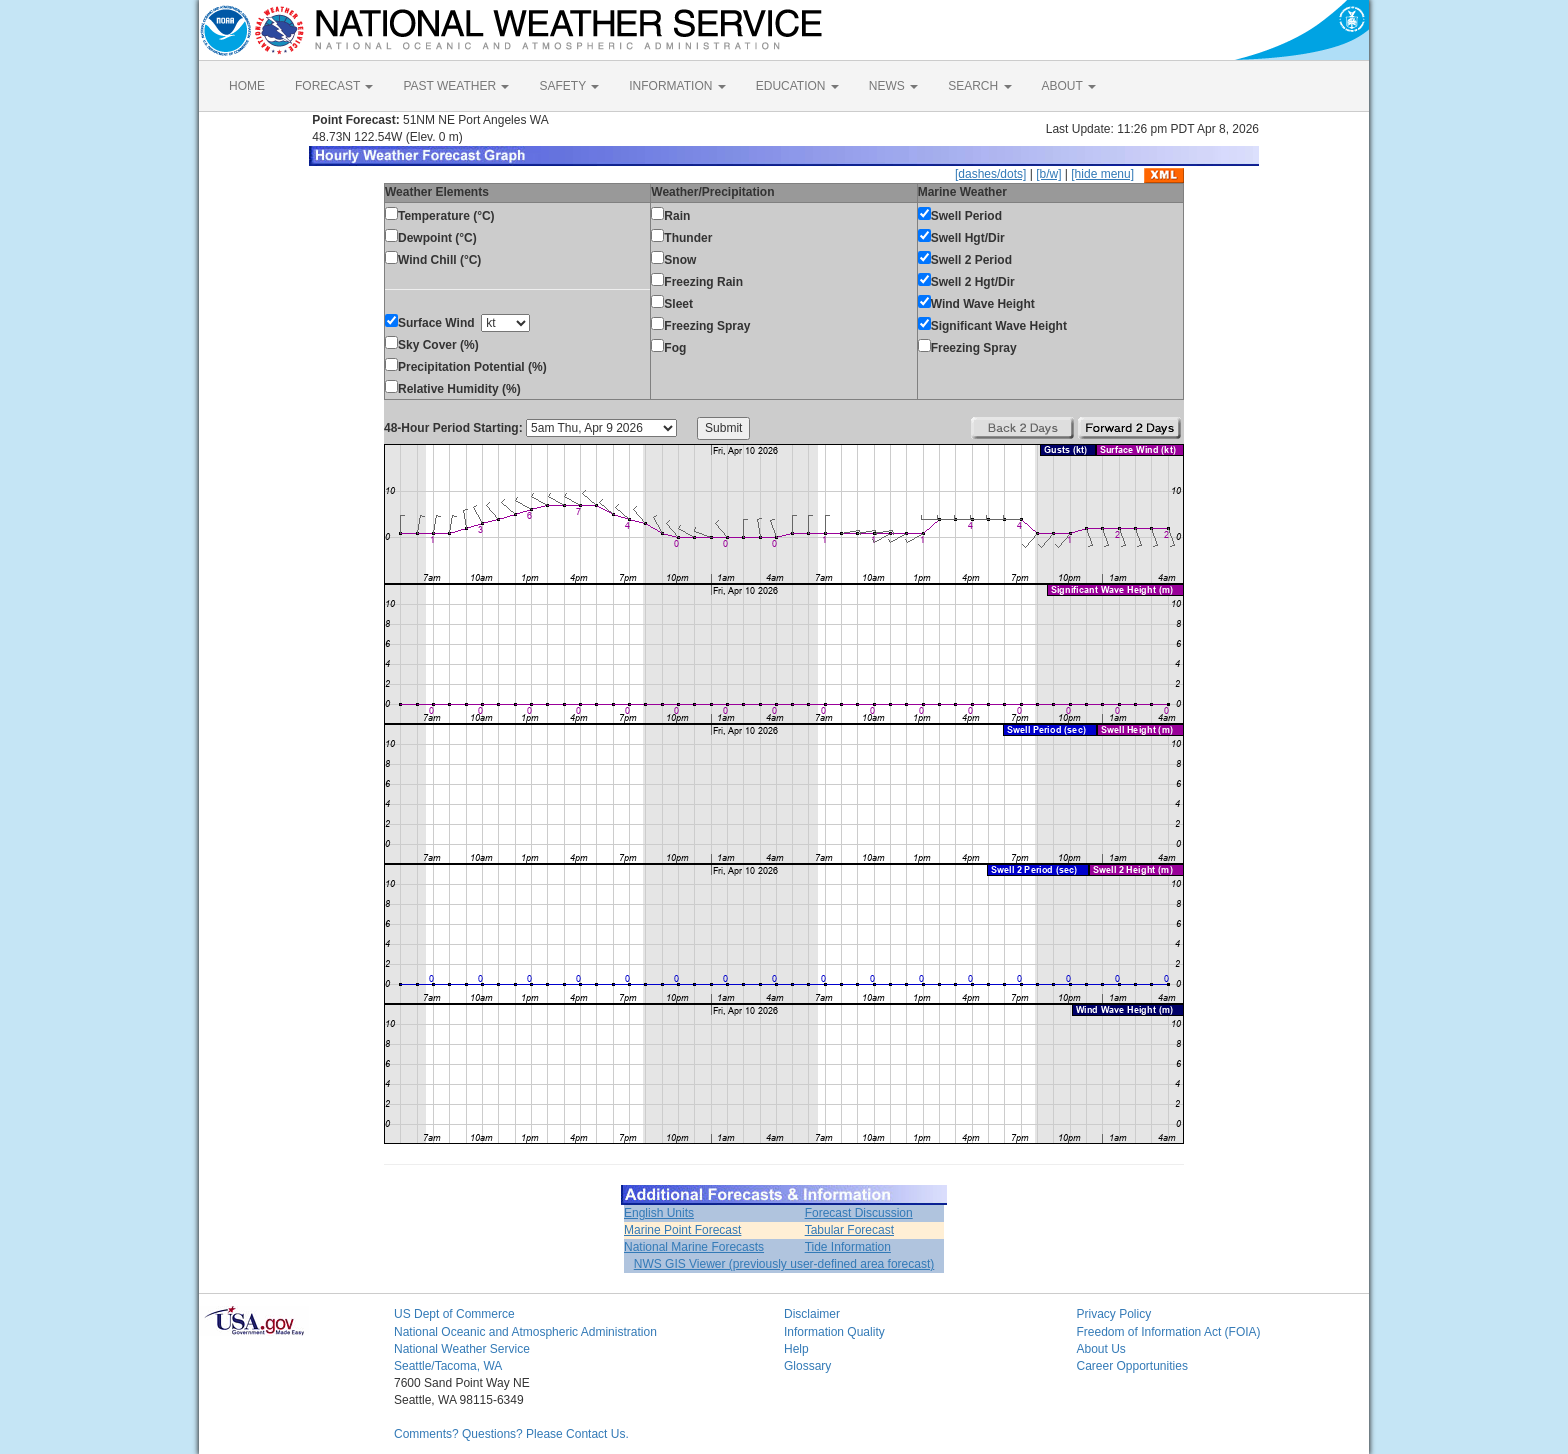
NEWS (893, 86)
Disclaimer (812, 1314)
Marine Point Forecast (682, 1230)
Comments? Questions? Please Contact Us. (511, 1434)
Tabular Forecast (849, 1230)
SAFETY (569, 86)
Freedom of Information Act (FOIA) (1169, 1332)
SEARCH (979, 86)
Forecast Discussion (859, 1213)
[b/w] (1048, 174)
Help (796, 1349)
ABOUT (1069, 86)
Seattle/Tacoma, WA (448, 1366)
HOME (247, 86)
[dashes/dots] (990, 174)
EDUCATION (797, 86)
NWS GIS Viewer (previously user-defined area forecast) (784, 1264)
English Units (659, 1213)
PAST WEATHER (456, 86)
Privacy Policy (1114, 1314)
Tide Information (848, 1247)
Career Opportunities (1132, 1366)
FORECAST (334, 86)
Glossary (807, 1366)
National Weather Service (462, 1349)
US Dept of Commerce (454, 1314)
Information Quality (834, 1332)
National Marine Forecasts (694, 1247)
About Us (1101, 1349)
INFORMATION (677, 86)
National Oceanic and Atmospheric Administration (525, 1332)
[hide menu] (1102, 174)
